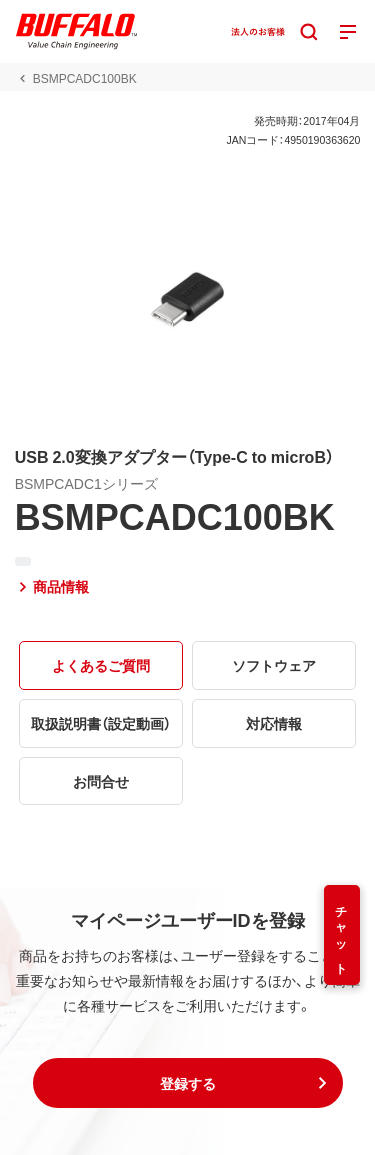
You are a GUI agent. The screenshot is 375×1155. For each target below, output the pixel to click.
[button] (188, 1083)
